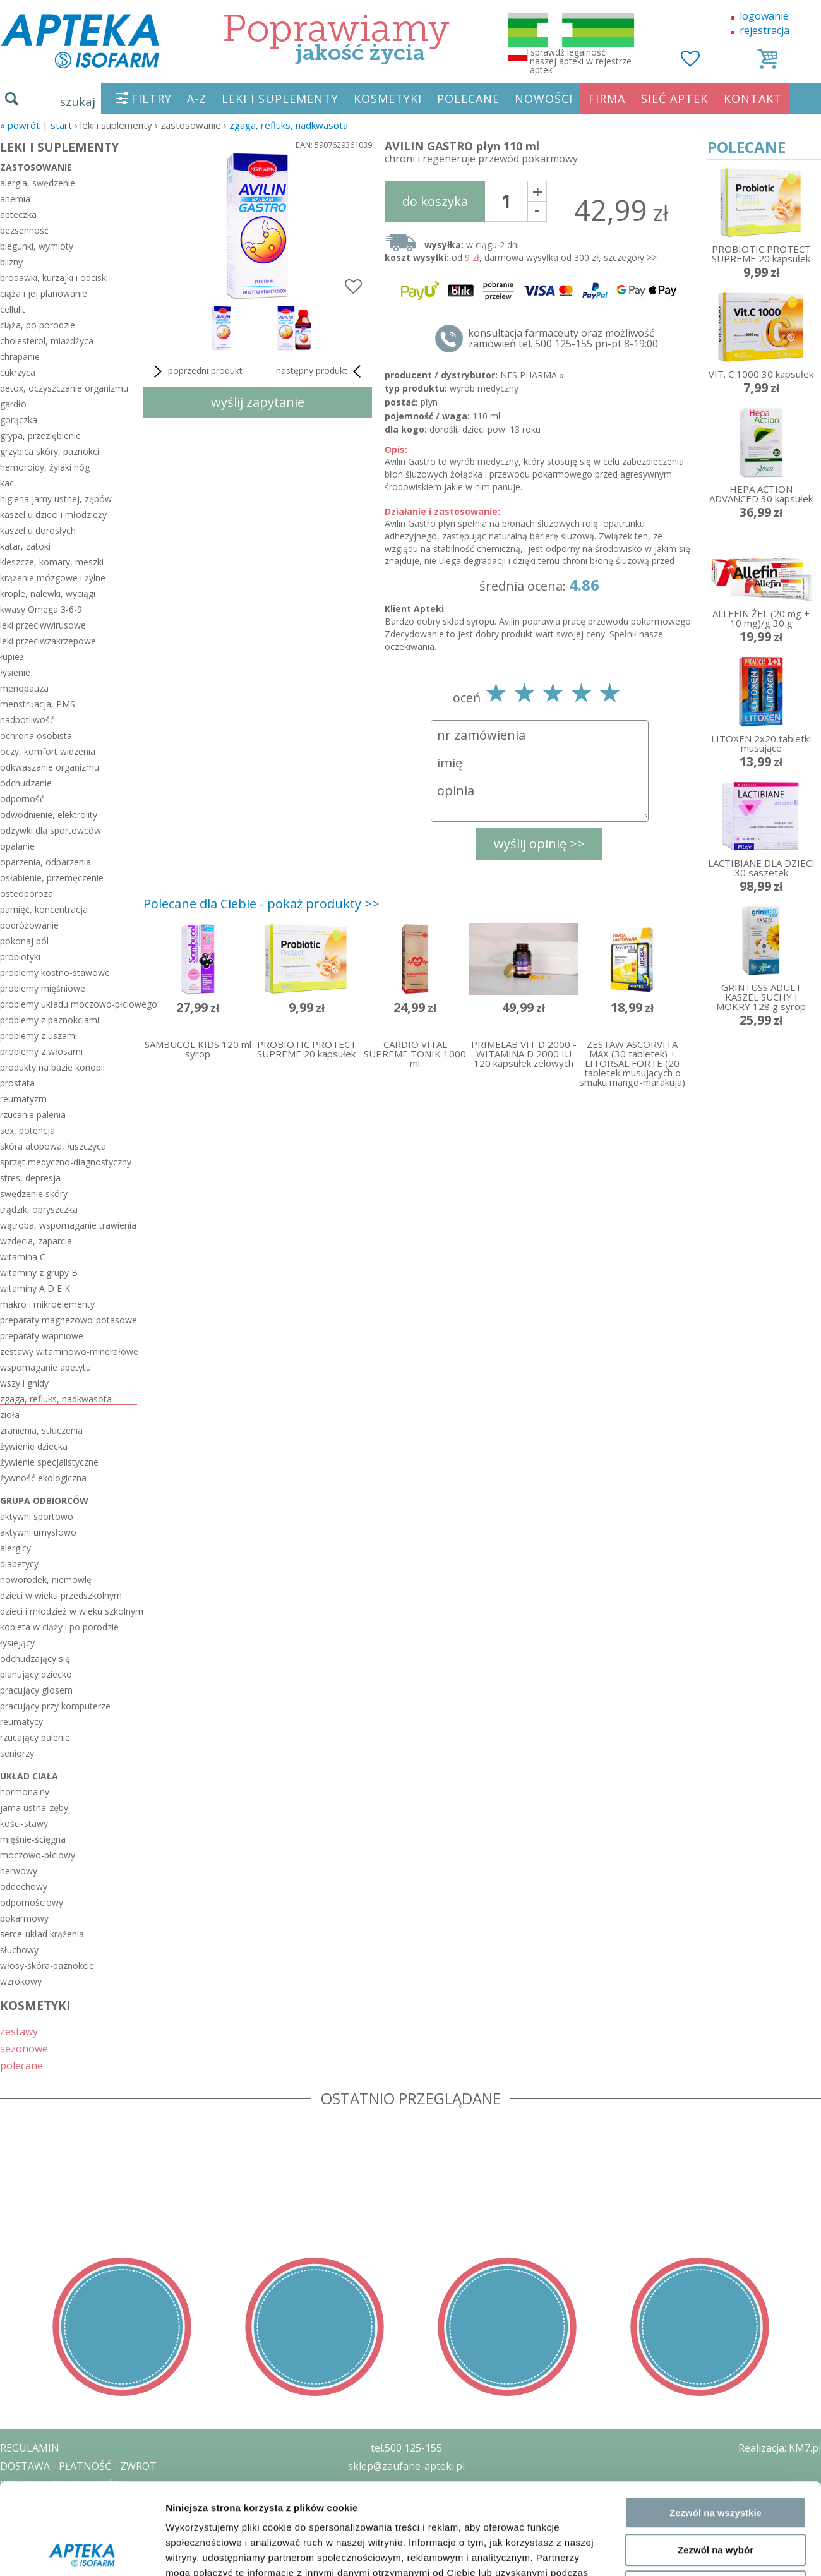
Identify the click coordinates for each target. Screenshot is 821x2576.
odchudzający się (35, 1658)
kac (7, 483)
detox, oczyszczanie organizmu (64, 388)
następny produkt (321, 371)
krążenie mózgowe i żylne (52, 578)
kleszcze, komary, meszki (52, 562)
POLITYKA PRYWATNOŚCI (61, 2484)
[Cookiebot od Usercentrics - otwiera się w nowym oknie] (82, 2414)
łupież (12, 657)
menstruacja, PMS (37, 704)
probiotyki (20, 957)
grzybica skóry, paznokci (49, 451)
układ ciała (29, 1776)
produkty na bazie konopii (52, 1067)
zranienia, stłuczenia (41, 1430)
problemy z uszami (38, 1036)
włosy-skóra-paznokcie (47, 1965)
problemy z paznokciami (49, 1020)
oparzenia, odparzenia (45, 862)
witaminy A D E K (35, 1288)
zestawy (19, 2031)
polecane (21, 2065)
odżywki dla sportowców (50, 830)
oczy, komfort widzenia (47, 751)
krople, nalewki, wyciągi (47, 593)
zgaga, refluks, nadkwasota (288, 125)
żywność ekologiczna (43, 1478)
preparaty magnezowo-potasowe (68, 1320)
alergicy (15, 1548)
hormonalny (24, 1792)
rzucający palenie (35, 1737)
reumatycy (21, 1722)
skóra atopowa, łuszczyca (53, 1146)
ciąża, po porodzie (37, 325)
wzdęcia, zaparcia (36, 1241)
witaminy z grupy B (39, 1273)
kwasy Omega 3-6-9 (41, 609)
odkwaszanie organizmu (49, 767)
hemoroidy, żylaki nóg (45, 467)
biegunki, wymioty (36, 246)
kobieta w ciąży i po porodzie (59, 1627)
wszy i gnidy (24, 1383)
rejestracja (764, 30)
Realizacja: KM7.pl (779, 2448)
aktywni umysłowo (38, 1532)
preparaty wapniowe (41, 1336)
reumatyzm (23, 1099)
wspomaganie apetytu (45, 1367)
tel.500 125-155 (406, 2448)
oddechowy (23, 1887)
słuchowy (19, 1950)
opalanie (17, 846)
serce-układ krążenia (42, 1934)
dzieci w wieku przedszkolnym (61, 1595)
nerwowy (18, 1871)
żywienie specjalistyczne (49, 1462)
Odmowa (715, 2358)
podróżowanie (29, 925)
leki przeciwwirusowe (43, 625)
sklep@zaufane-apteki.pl (406, 2466)
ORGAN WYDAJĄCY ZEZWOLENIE (77, 2520)
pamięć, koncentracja (44, 909)
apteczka (18, 214)
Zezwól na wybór (715, 2321)
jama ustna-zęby (34, 1808)
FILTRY (151, 98)
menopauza (24, 688)
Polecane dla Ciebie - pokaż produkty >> (261, 903)
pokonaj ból (24, 941)
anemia (15, 199)
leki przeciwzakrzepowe (48, 641)
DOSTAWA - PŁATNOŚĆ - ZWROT (78, 2466)
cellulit (12, 309)
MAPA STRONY (35, 2557)
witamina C (22, 1257)
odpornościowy (31, 1902)
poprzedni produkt (196, 371)
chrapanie (20, 357)
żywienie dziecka (34, 1446)
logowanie (764, 16)
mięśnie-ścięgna (33, 1839)
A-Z (197, 98)
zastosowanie (36, 167)
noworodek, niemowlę (46, 1580)
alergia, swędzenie (37, 183)
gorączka (18, 420)
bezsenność (24, 230)
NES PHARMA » (532, 375)
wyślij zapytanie (257, 402)
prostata (17, 1083)
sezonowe (24, 2048)
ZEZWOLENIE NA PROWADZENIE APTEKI (96, 2502)
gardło (13, 404)
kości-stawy (24, 1823)
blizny (11, 262)
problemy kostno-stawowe (55, 972)
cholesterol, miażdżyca (46, 341)
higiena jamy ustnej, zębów (56, 499)
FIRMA (607, 98)
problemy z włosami (41, 1051)
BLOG (13, 2539)
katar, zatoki (25, 546)
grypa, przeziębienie (40, 436)
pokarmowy (24, 1918)
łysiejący (17, 1643)
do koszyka (435, 201)
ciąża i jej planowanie (43, 293)
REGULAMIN (29, 2448)
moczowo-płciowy (37, 1855)
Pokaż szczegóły (674, 2414)
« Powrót (20, 125)
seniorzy (17, 1753)
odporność (22, 799)
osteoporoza (26, 894)
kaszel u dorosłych (38, 530)
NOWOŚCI (544, 98)
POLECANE (468, 98)
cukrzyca (17, 372)
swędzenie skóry (34, 1194)
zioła (10, 1415)
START (61, 125)
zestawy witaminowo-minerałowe (68, 1351)
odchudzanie (26, 783)
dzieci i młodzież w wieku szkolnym (68, 1611)
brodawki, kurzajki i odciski (54, 278)
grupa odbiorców (44, 1501)
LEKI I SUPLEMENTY (280, 98)
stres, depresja (30, 1178)
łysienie (15, 672)
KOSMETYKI (388, 98)
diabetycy (19, 1564)
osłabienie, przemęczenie (52, 878)
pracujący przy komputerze (55, 1706)
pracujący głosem (36, 1690)
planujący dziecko (36, 1674)
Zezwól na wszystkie (715, 2284)
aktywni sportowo (36, 1516)
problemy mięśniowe (42, 988)
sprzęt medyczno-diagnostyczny (65, 1162)
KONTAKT (753, 98)
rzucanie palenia (33, 1115)
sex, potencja (27, 1130)
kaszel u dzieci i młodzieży (53, 515)
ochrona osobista (36, 736)
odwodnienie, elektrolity (48, 815)
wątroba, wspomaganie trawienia (68, 1225)
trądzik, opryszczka (39, 1209)
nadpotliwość (27, 720)
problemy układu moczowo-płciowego (68, 1004)
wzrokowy (21, 1981)
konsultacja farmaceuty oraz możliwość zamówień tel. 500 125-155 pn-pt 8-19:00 (563, 338)
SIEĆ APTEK (674, 98)
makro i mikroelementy (47, 1304)
